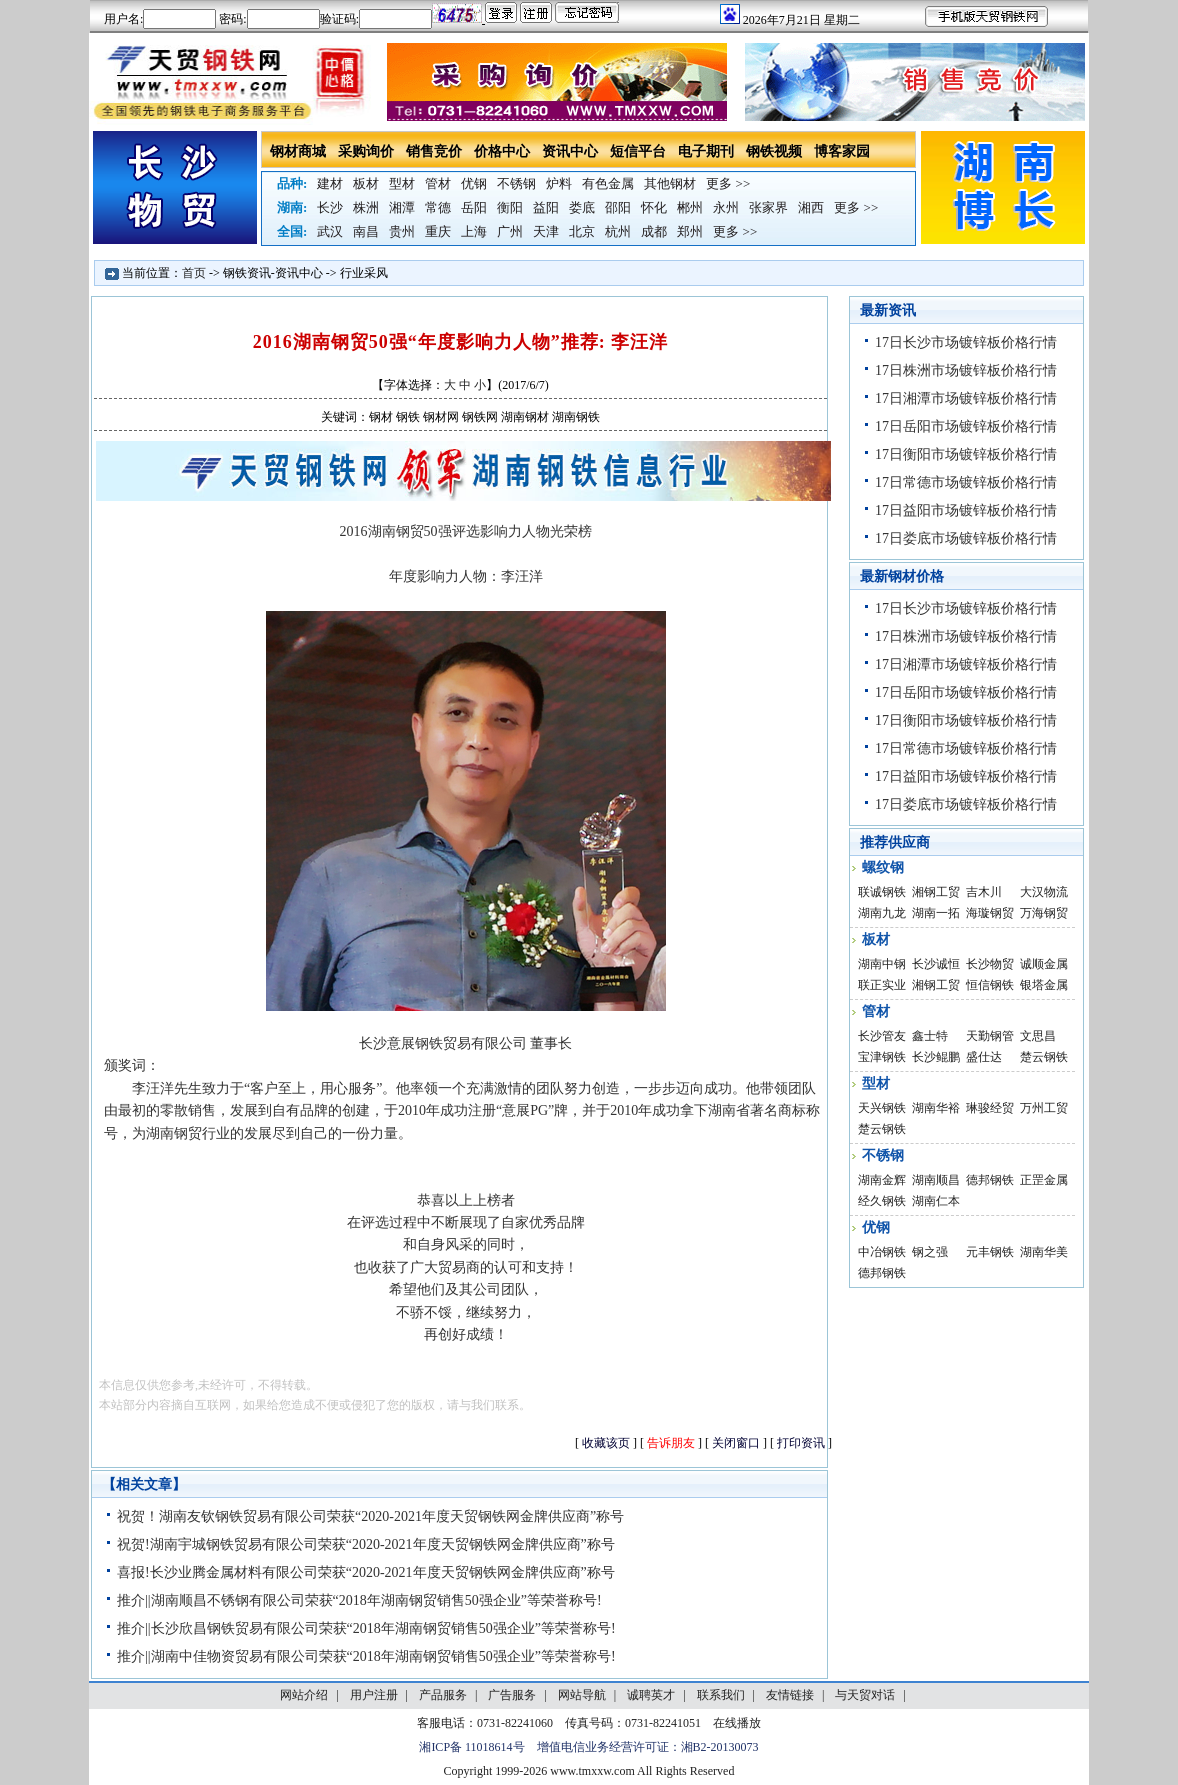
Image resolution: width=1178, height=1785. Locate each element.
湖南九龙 (882, 913)
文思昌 (1038, 1036)
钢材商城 (298, 151)
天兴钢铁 (882, 1108)
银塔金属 (1044, 985)
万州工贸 (1044, 1108)
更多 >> (728, 183)
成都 (654, 231)
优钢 (474, 183)
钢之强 (930, 1252)
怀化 (654, 207)
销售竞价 (434, 151)
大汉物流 (1044, 892)
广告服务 (512, 1695)
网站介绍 (304, 1695)
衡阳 (510, 207)
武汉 (330, 231)
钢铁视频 (774, 151)
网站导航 (582, 1695)
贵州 (402, 231)
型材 (402, 183)
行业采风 (364, 273)
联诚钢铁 (882, 892)
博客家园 (842, 151)
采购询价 (366, 151)
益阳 (546, 207)
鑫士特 (930, 1036)
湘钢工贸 (936, 892)
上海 (474, 231)
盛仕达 (984, 1057)
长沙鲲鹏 (936, 1057)
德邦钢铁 (990, 1180)
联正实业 (882, 985)
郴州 (690, 207)
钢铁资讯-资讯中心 (273, 273)
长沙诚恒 (936, 964)
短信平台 (638, 151)
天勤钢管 (990, 1036)
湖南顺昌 (936, 1180)
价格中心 (502, 151)
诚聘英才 (651, 1695)
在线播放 (737, 1723)
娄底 (582, 207)
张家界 (768, 207)
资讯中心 (570, 151)
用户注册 (374, 1695)
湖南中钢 (882, 964)
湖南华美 (1044, 1252)
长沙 (330, 207)
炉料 (559, 183)
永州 (726, 207)
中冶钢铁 (882, 1252)
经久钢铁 (882, 1201)
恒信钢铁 (990, 985)
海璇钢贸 (990, 913)
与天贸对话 (865, 1695)
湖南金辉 (882, 1180)
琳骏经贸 (990, 1108)
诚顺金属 (1044, 964)
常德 (438, 207)
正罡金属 (1044, 1180)
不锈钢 (516, 183)
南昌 (366, 231)
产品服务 (443, 1695)
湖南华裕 (936, 1108)
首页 (194, 273)
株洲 (366, 207)
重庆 (438, 231)
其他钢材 (670, 183)
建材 (330, 183)
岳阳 (474, 207)
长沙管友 (882, 1036)
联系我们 (721, 1695)
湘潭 (402, 207)
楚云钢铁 (1044, 1057)
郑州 (690, 231)
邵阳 (618, 207)
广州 (510, 231)
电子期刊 (706, 151)
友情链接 (790, 1695)
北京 (582, 231)
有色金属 (608, 183)
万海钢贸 (1044, 913)
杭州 (618, 231)
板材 (366, 183)
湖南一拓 (936, 913)
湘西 (811, 207)
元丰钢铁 (990, 1252)
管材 (438, 183)
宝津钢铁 (882, 1057)
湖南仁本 (936, 1201)
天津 (546, 231)
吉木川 (984, 892)
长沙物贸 (990, 964)
